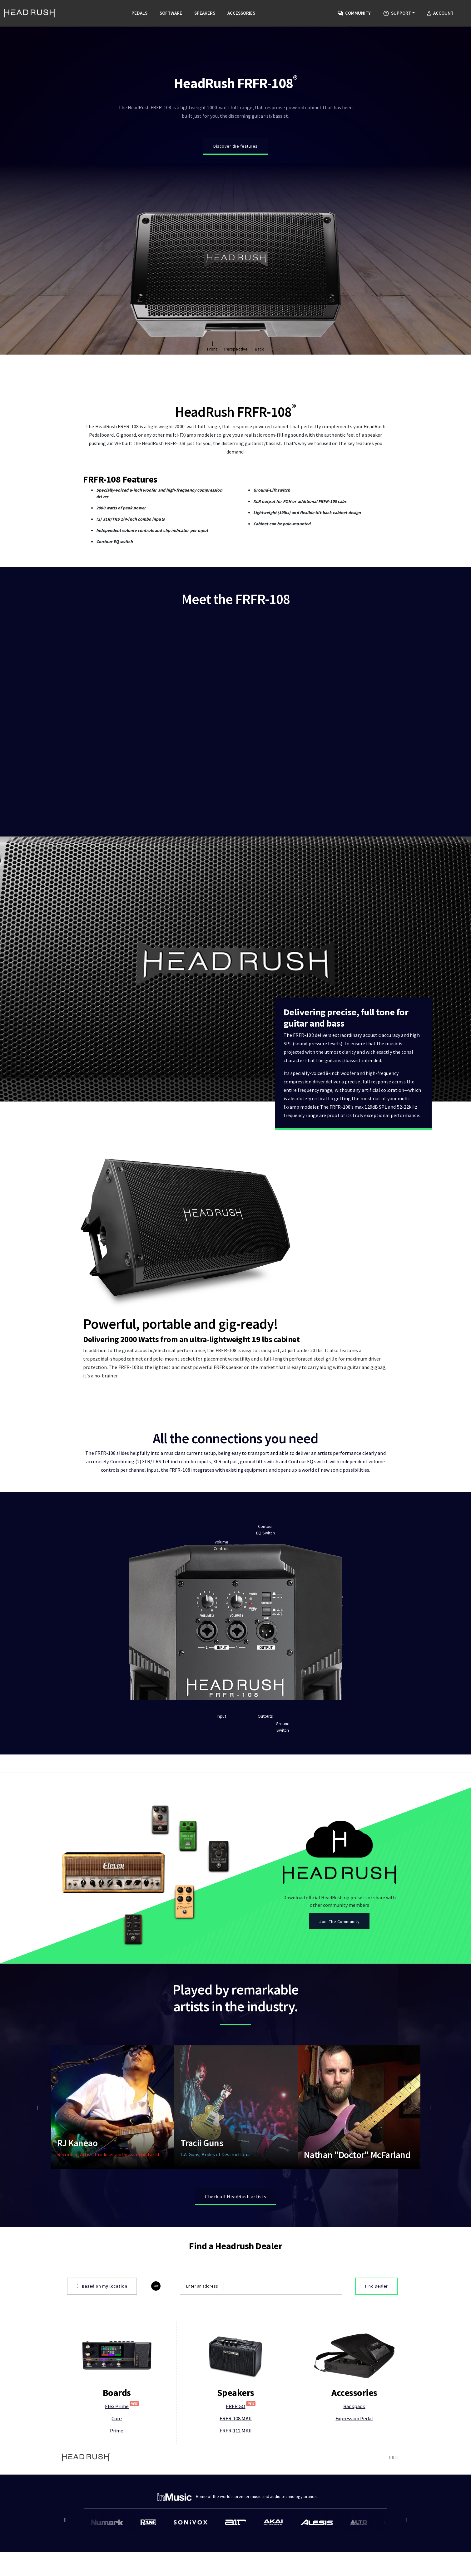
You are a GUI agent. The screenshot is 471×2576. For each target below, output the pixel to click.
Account (440, 13)
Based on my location (102, 2257)
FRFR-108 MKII (236, 2389)
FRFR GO (240, 2377)
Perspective (236, 349)
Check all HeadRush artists (235, 2167)
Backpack (354, 2377)
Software (171, 13)
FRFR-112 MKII (236, 2401)
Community (354, 13)
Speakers (204, 13)
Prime (116, 2401)
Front (212, 349)
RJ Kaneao (77, 2114)
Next (431, 2079)
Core (117, 2389)
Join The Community (339, 1893)
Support (397, 13)
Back (259, 349)
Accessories (241, 13)
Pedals (139, 13)
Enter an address (202, 2257)
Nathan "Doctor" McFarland (357, 2126)
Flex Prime (122, 2377)
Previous (40, 2079)
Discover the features (235, 146)
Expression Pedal (354, 2389)
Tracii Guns (202, 2114)
